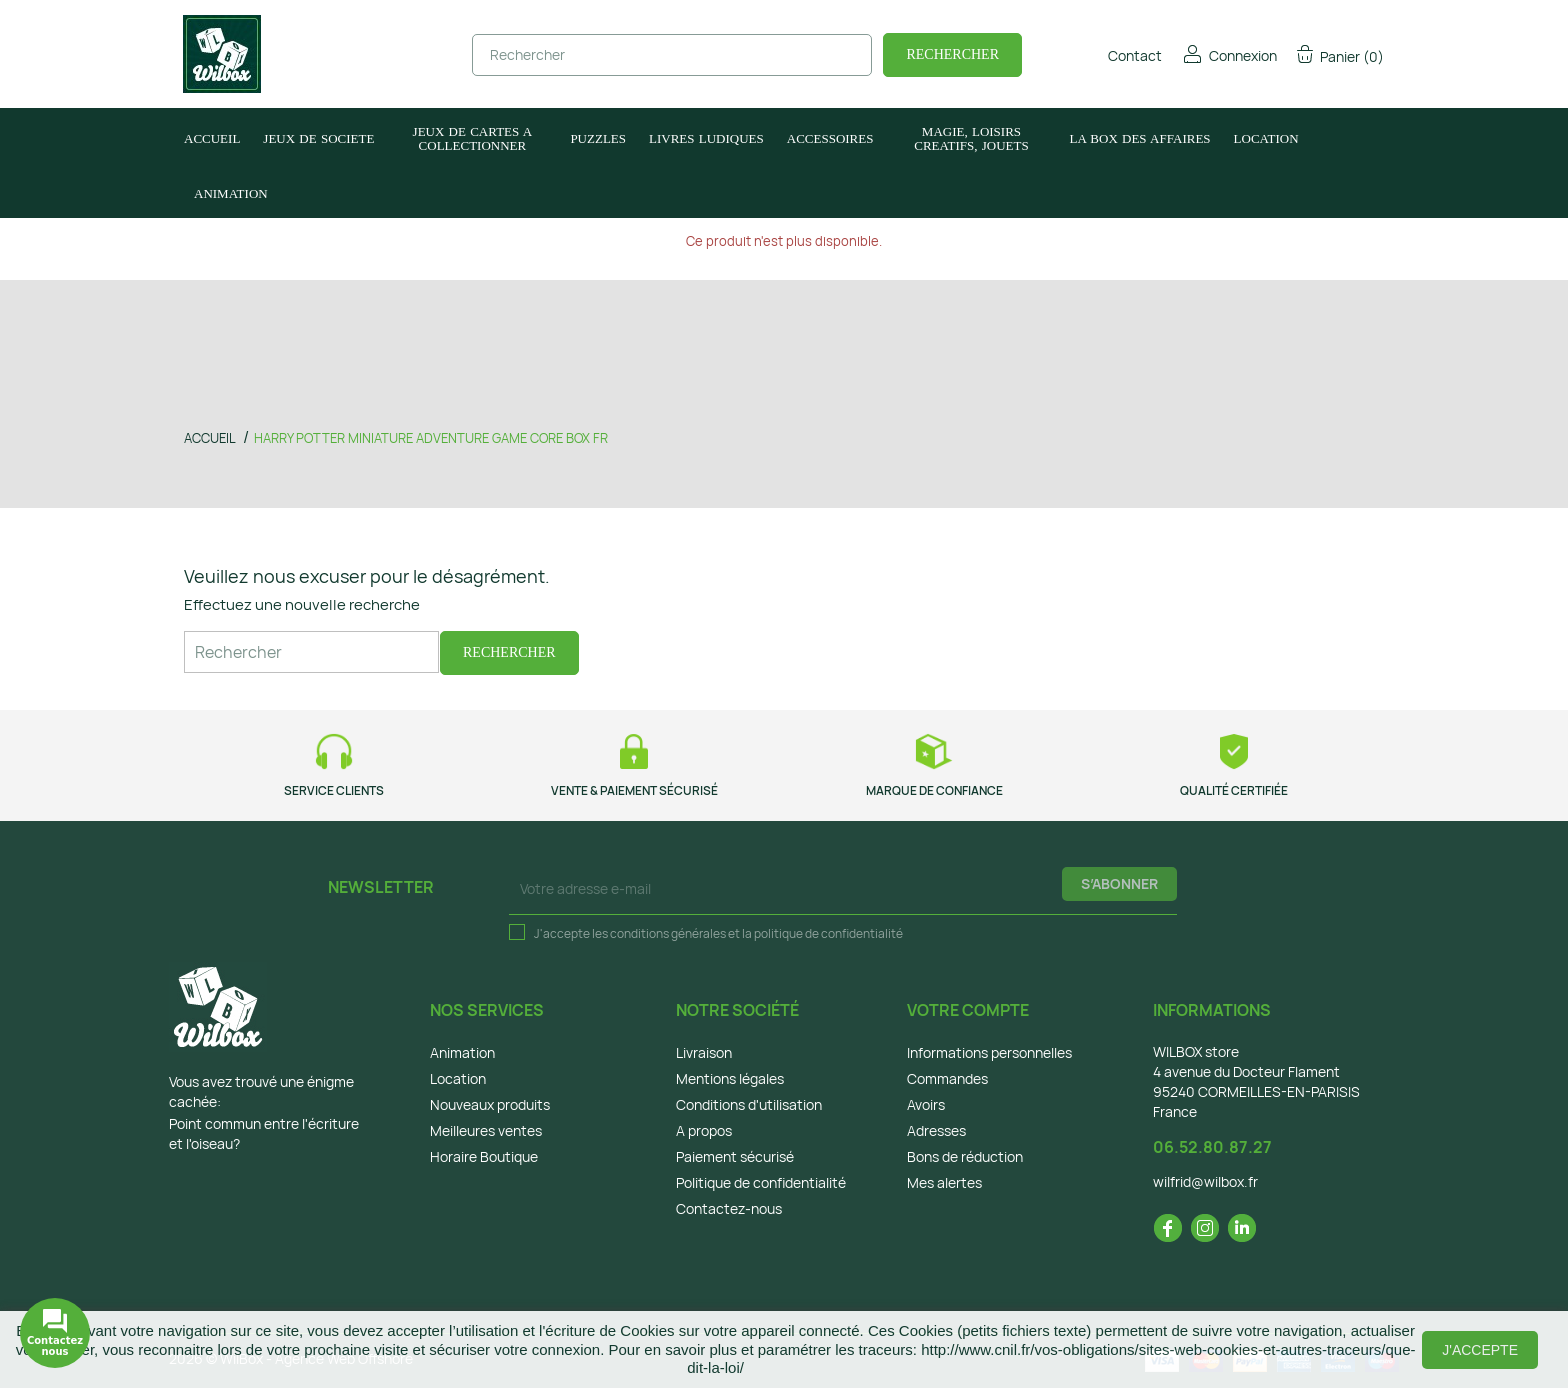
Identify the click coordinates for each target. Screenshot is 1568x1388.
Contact (1121, 55)
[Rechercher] (672, 55)
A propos (704, 1130)
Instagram (1205, 1228)
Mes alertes (944, 1182)
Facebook (1168, 1228)
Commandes (947, 1078)
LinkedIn (1242, 1228)
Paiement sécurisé (735, 1156)
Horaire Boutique (484, 1156)
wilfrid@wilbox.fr (1205, 1181)
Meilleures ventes (486, 1130)
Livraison (704, 1052)
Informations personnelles (989, 1052)
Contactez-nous (729, 1208)
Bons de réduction (965, 1156)
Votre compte (968, 1010)
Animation (462, 1052)
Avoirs (926, 1104)
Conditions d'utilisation (749, 1104)
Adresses (936, 1130)
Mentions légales (730, 1078)
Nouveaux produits (490, 1104)
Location (458, 1078)
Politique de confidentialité (761, 1182)
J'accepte (1480, 1350)
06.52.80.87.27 (1212, 1147)
